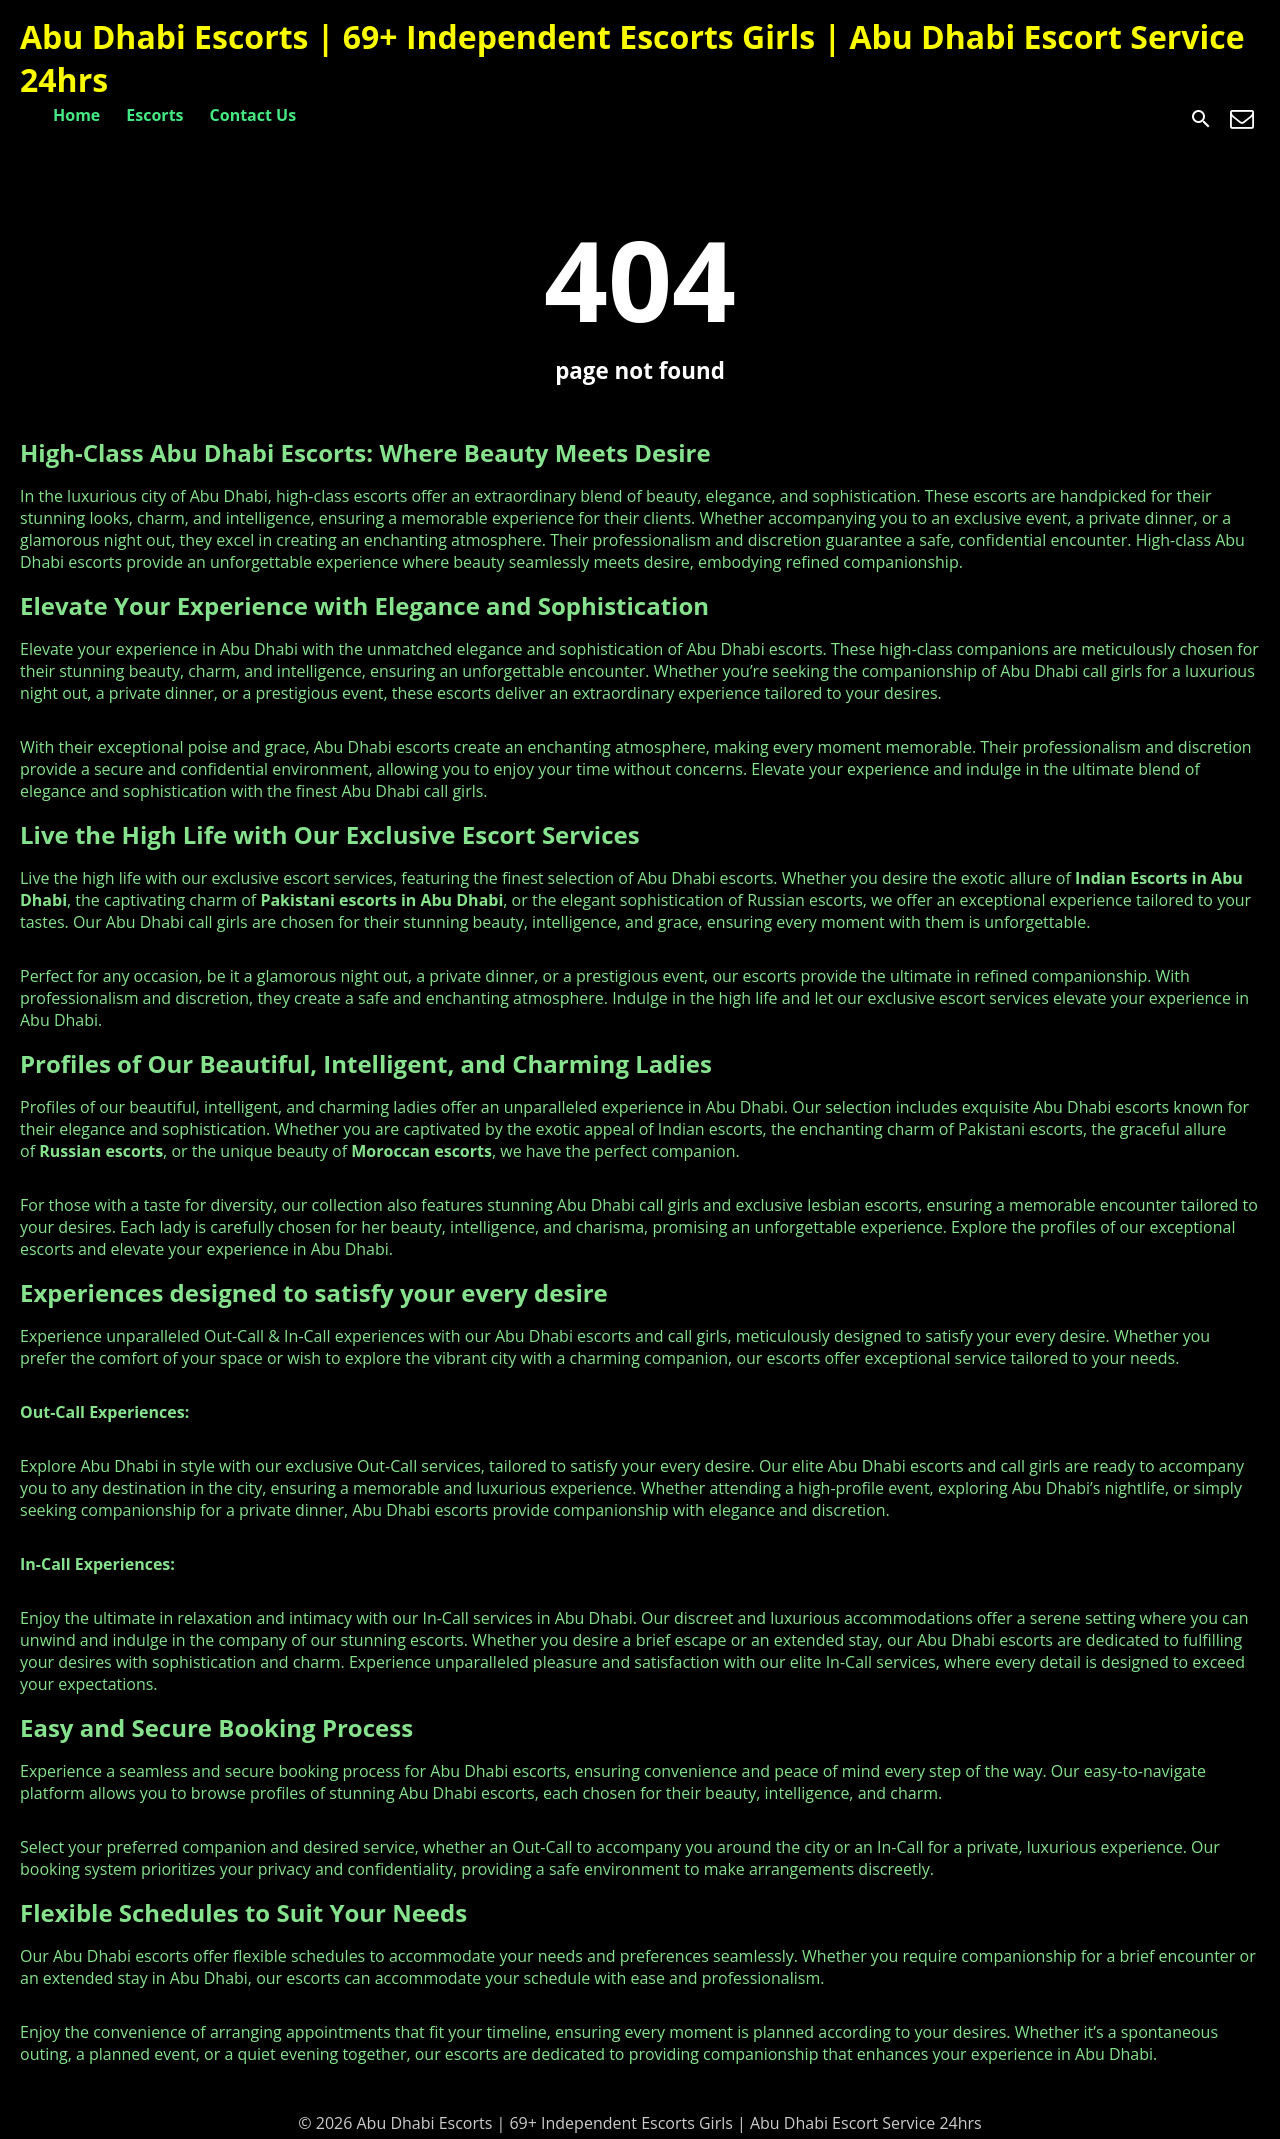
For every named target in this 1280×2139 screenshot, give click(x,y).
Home (76, 115)
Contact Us (253, 115)
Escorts (154, 115)
